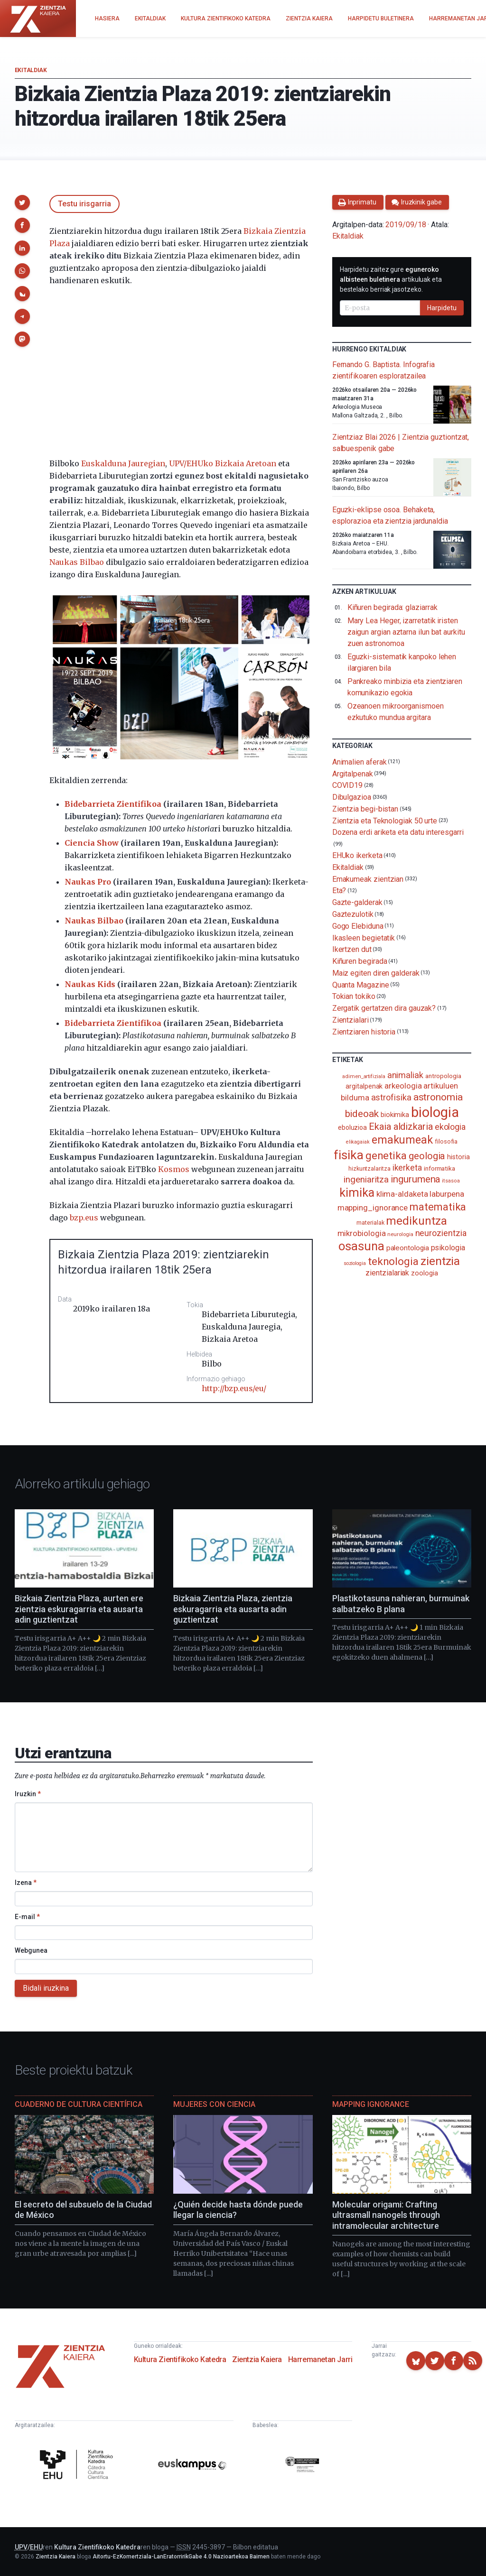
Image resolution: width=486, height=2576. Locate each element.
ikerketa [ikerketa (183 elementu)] (407, 1168)
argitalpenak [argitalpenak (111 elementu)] (364, 1086)
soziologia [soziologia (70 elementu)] (355, 1263)
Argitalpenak (352, 773)
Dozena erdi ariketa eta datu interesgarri (398, 832)
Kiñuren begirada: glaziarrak (392, 607)
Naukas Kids (90, 984)
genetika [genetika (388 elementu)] (386, 1155)
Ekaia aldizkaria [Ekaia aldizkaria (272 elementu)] (401, 1126)
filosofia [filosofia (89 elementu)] (446, 1141)
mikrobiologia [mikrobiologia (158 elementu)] (361, 1233)
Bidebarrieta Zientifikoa (113, 804)
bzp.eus (84, 1217)
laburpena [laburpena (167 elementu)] (447, 1194)
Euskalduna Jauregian (123, 463)
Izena (26, 1882)
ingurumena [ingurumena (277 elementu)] (415, 1179)
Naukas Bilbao (76, 562)
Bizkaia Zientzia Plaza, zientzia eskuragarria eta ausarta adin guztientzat (232, 1609)
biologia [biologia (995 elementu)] (434, 1112)
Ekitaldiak (31, 70)
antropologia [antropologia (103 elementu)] (443, 1076)
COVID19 (347, 785)
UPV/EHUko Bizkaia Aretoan (222, 463)
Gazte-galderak (357, 902)
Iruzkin (28, 1794)
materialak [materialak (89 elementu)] (370, 1222)
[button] (22, 202)
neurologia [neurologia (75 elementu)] (400, 1234)
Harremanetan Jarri (320, 2359)
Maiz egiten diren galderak (376, 973)
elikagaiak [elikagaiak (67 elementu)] (358, 1142)
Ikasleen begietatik (363, 937)
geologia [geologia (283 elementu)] (427, 1156)
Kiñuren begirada (359, 961)
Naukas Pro (88, 881)
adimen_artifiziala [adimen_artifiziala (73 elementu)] (363, 1076)
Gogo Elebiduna (357, 926)
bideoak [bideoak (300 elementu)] (362, 1113)
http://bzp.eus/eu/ (234, 1388)
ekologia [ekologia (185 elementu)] (450, 1127)
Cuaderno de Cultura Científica (78, 2104)
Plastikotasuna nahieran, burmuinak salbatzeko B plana (400, 1603)
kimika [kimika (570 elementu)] (356, 1192)
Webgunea (31, 1950)
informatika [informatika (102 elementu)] (439, 1168)
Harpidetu (442, 308)
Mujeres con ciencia (214, 2104)
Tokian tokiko (353, 996)
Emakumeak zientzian (367, 878)
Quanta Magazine (360, 984)
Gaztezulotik (353, 914)
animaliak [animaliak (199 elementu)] (405, 1075)
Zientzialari (350, 1020)
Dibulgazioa (351, 797)
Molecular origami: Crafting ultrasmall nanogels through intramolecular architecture (386, 2215)
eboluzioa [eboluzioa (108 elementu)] (352, 1127)
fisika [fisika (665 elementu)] (349, 1154)
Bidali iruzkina (46, 1988)
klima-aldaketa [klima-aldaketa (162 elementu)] (402, 1194)
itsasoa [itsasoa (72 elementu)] (450, 1181)
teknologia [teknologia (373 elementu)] (393, 1261)
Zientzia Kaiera (257, 2359)
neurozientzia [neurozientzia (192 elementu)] (441, 1233)
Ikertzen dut (352, 949)
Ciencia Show (92, 843)
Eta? (339, 890)
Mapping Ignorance (370, 2104)
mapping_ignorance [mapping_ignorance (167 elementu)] (372, 1207)
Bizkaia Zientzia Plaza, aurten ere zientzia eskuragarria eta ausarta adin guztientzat (79, 1609)
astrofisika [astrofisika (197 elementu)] (391, 1097)
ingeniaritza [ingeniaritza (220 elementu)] (366, 1179)
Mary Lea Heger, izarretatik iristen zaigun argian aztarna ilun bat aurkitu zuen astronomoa (406, 632)
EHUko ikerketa (357, 855)
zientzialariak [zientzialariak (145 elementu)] (387, 1272)
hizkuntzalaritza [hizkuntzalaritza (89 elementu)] (369, 1168)
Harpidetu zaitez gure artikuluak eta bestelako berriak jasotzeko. (391, 279)
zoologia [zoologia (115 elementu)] (424, 1273)
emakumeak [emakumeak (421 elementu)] (402, 1139)
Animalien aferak (359, 761)
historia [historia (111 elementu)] (458, 1157)
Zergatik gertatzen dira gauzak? (384, 1008)
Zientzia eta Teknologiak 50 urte (384, 820)
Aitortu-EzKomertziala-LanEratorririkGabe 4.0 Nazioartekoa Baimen (181, 2556)
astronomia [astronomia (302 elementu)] (438, 1097)
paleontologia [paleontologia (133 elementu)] (407, 1248)
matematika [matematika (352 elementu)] (438, 1206)
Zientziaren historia (363, 1031)
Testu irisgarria (84, 203)
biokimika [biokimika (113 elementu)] (395, 1114)
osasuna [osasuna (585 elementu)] (361, 1246)
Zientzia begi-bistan (365, 808)
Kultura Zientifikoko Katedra (180, 2359)
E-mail (27, 1916)
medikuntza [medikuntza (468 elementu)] (416, 1221)
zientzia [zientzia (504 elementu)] (440, 1261)
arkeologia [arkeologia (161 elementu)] (402, 1085)
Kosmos (173, 1169)
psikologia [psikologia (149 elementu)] (448, 1247)
